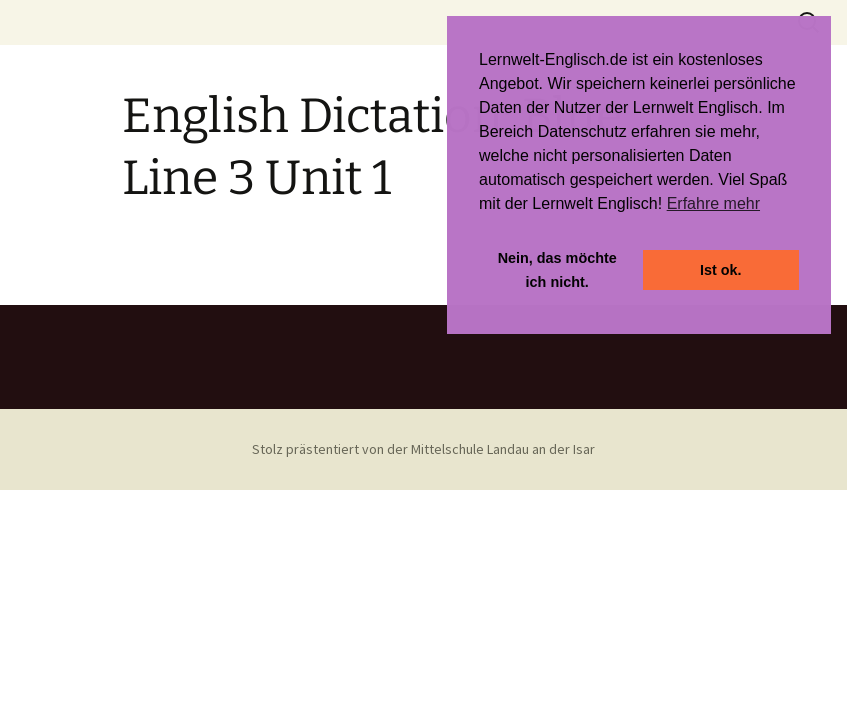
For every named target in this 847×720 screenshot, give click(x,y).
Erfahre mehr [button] (713, 203)
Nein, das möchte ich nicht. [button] (557, 270)
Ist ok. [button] (721, 270)
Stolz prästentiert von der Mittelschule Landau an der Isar (423, 449)
